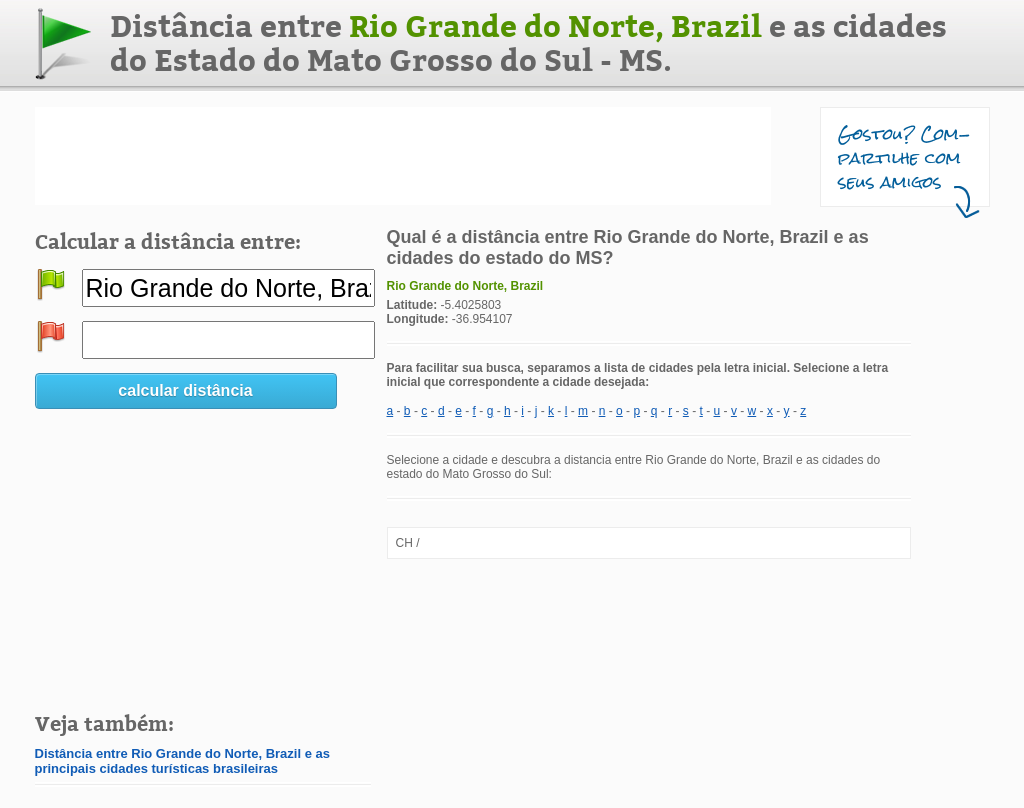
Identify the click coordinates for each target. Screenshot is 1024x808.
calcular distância (185, 390)
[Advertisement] (403, 156)
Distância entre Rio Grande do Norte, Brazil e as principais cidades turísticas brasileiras (182, 761)
